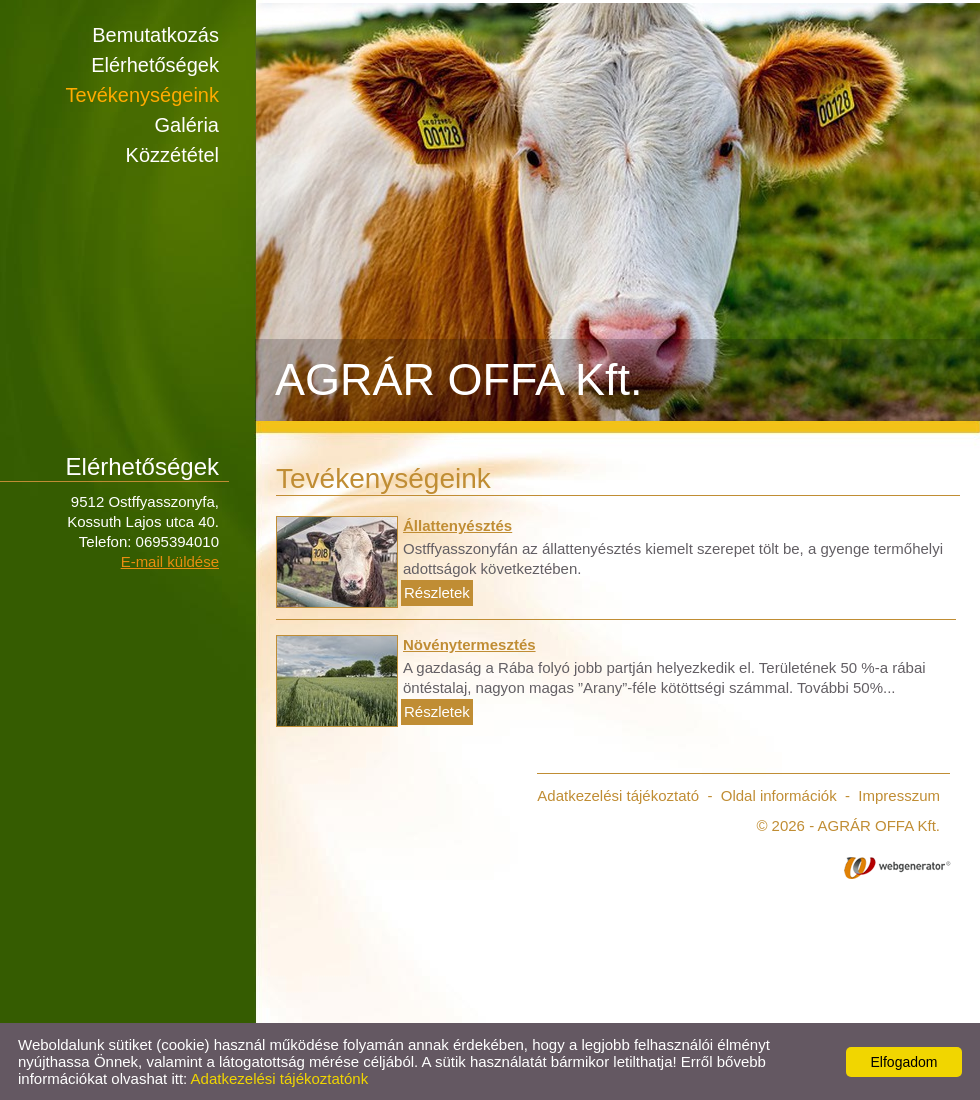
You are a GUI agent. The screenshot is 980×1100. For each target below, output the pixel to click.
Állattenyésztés (457, 525)
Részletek (437, 592)
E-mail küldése (170, 561)
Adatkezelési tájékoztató (618, 795)
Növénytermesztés (469, 644)
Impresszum (899, 795)
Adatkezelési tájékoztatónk (280, 1078)
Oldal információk (779, 795)
